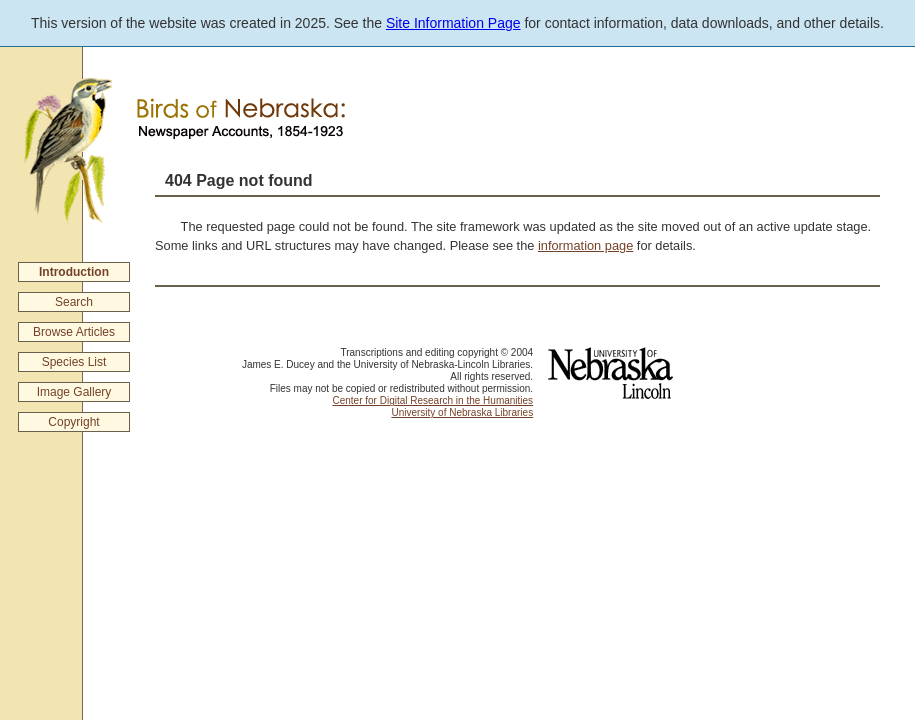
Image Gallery (74, 392)
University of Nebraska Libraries (462, 412)
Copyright (73, 422)
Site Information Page (453, 23)
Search (74, 302)
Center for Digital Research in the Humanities (432, 400)
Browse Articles (74, 332)
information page (585, 245)
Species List (74, 362)
